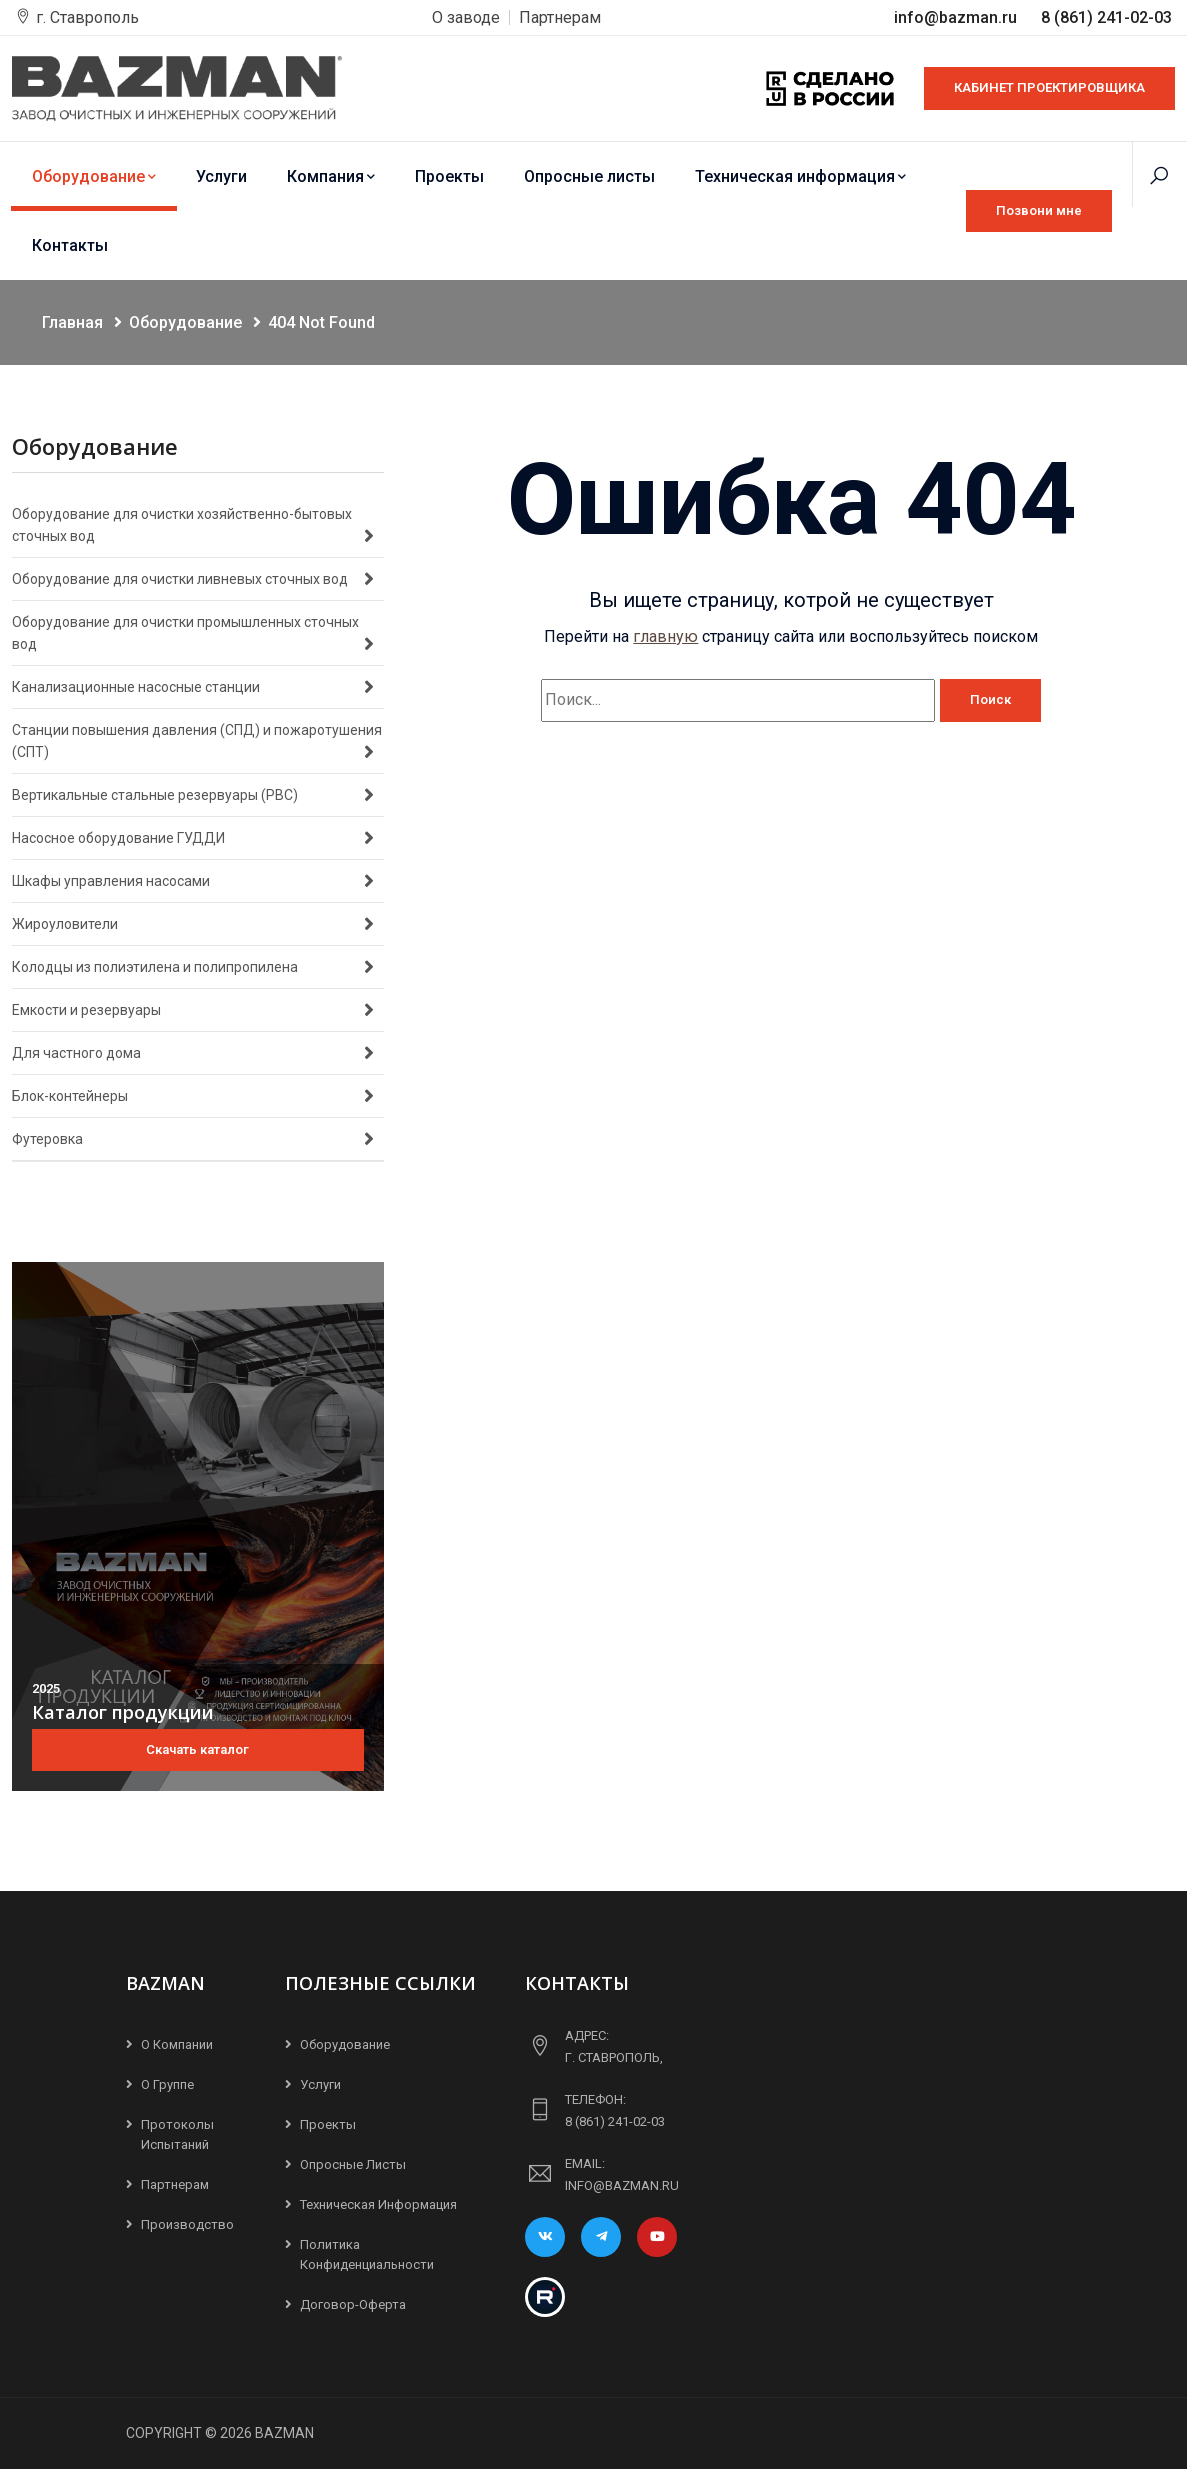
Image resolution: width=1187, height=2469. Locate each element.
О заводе (466, 17)
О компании (177, 2044)
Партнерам (560, 17)
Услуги (221, 176)
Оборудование (94, 176)
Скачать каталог (197, 1749)
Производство (187, 2224)
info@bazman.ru (957, 17)
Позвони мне (1039, 210)
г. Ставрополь (87, 17)
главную (665, 636)
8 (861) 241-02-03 (1106, 17)
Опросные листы (589, 176)
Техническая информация (800, 176)
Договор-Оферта (353, 2304)
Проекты (449, 176)
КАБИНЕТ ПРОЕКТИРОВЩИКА (1049, 87)
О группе (167, 2084)
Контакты (70, 245)
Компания (331, 176)
